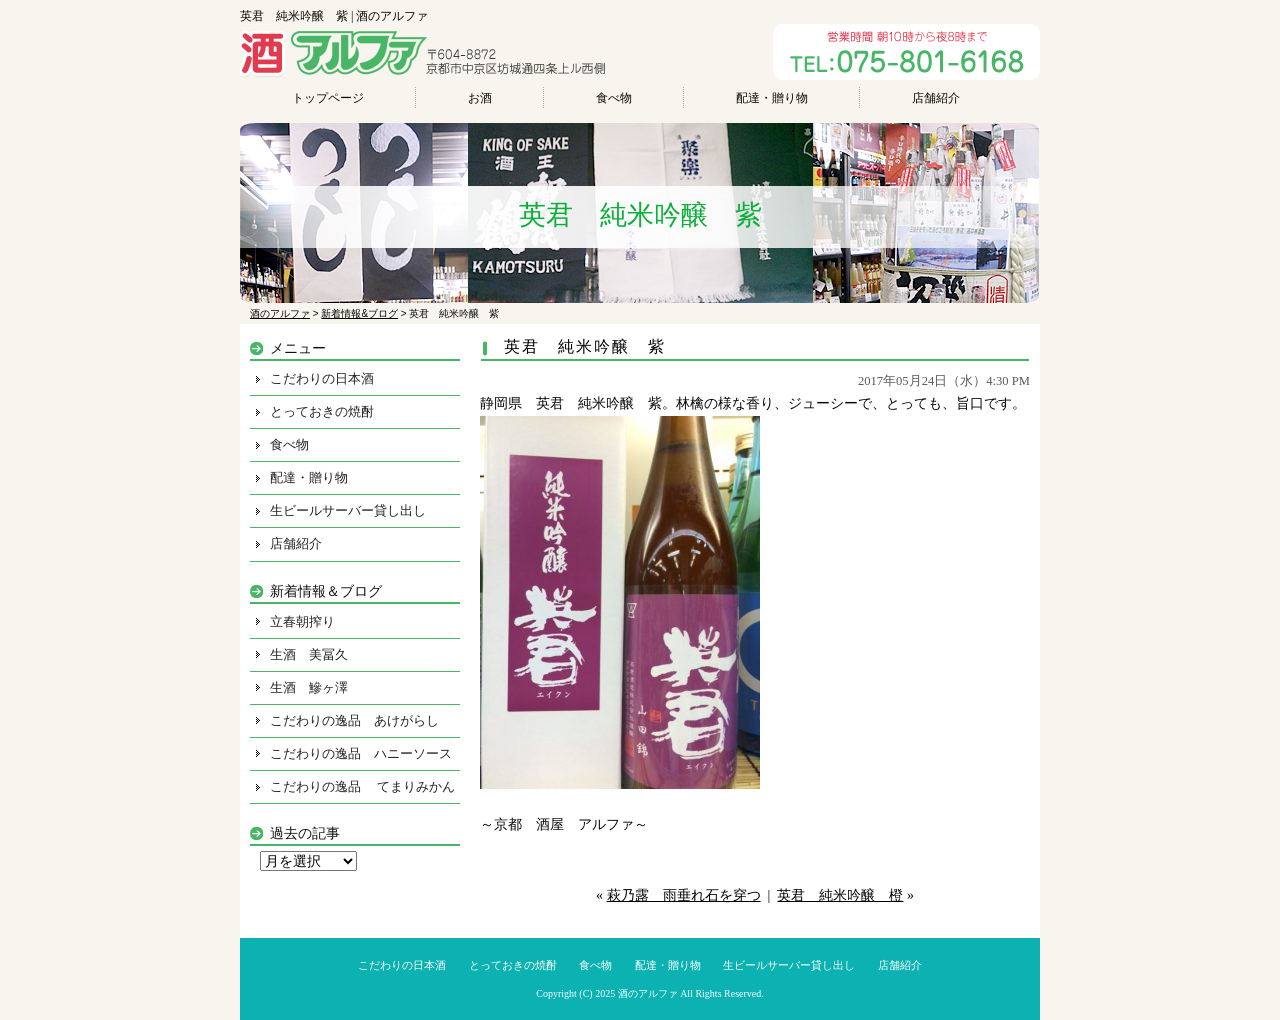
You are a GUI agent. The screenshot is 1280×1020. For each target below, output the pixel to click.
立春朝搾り (302, 621)
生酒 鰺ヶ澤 (309, 687)
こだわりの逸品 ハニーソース (361, 753)
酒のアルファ (648, 993)
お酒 (480, 98)
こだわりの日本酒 (322, 378)
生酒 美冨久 (309, 654)
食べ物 (614, 98)
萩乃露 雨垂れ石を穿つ (684, 895)
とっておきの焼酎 (322, 411)
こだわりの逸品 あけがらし (354, 720)
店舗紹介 (936, 98)
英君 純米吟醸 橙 (840, 895)
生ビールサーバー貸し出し (348, 510)
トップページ (328, 98)
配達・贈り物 (772, 98)
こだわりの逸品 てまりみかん (362, 786)
